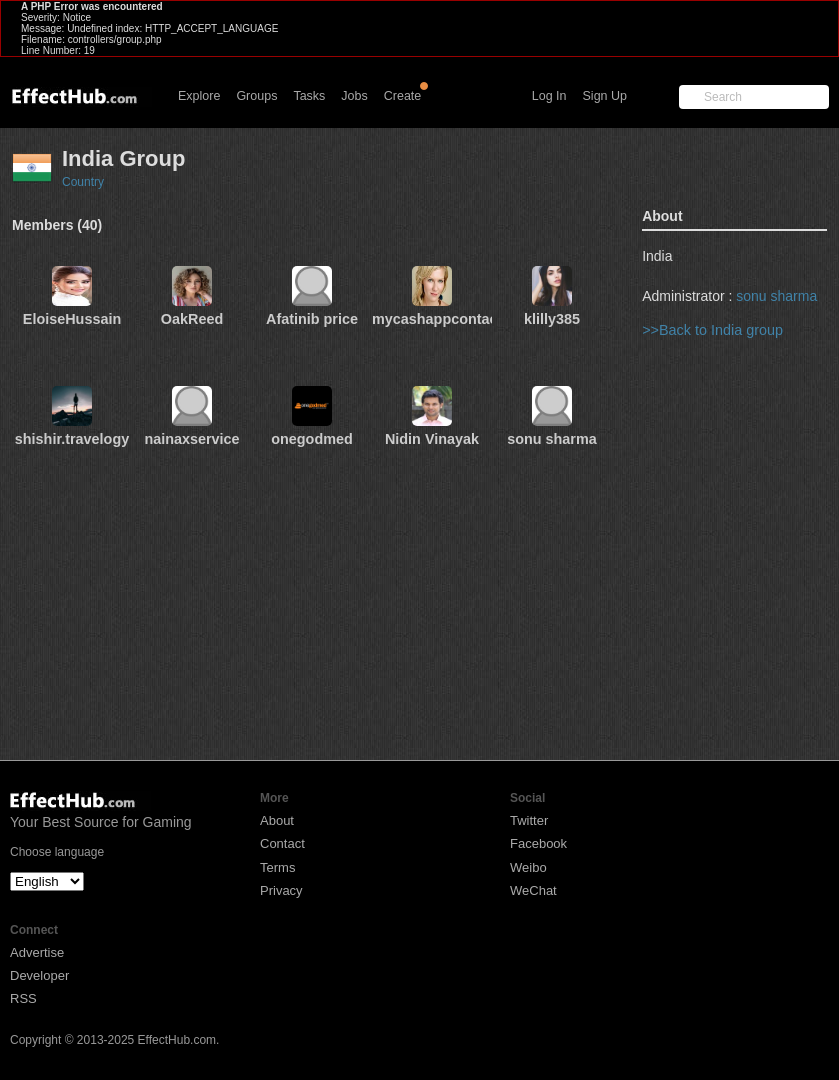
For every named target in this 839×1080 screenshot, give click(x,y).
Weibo (528, 867)
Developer (39, 975)
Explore (199, 96)
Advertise (37, 952)
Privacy (281, 890)
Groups (256, 96)
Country (83, 182)
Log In (549, 96)
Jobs (354, 96)
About (277, 820)
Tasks (309, 96)
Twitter (529, 820)
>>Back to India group (712, 330)
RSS (23, 998)
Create (403, 96)
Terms (277, 867)
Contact (282, 843)
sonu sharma (776, 296)
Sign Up (605, 96)
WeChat (533, 890)
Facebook (538, 843)
